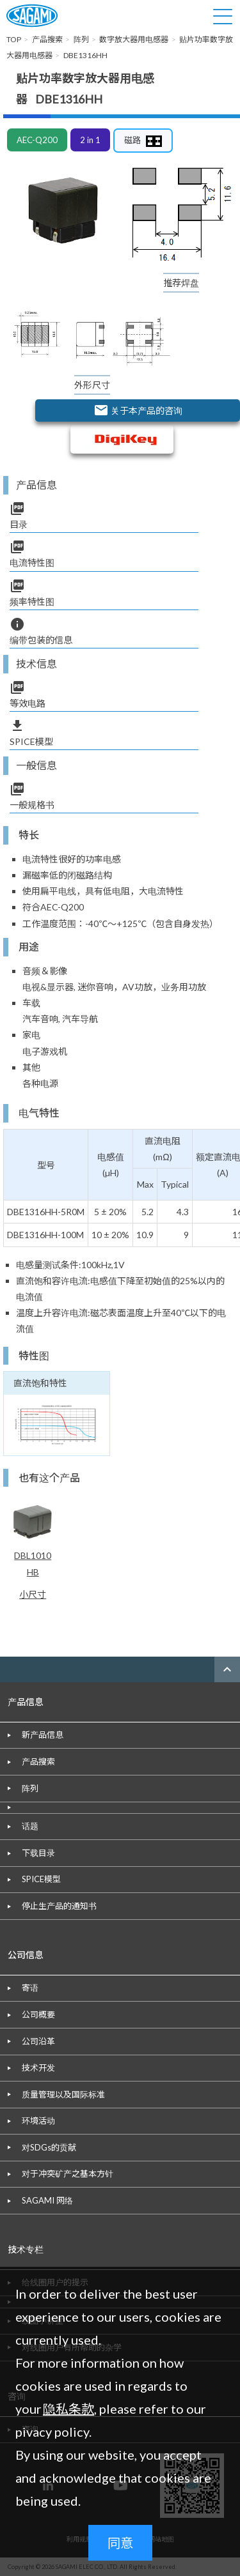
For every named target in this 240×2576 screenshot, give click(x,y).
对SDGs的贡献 (49, 2147)
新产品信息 (42, 1734)
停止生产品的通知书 (59, 1906)
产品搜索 (38, 1761)
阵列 (30, 1788)
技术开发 (38, 2067)
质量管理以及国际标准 (63, 2094)
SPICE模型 (41, 1879)
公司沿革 (38, 2041)
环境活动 (38, 2120)
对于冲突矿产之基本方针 (67, 2173)
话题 (30, 1826)
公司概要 (38, 2014)
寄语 (30, 1987)
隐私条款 (68, 2408)
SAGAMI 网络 (47, 2200)
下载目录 (38, 1853)
